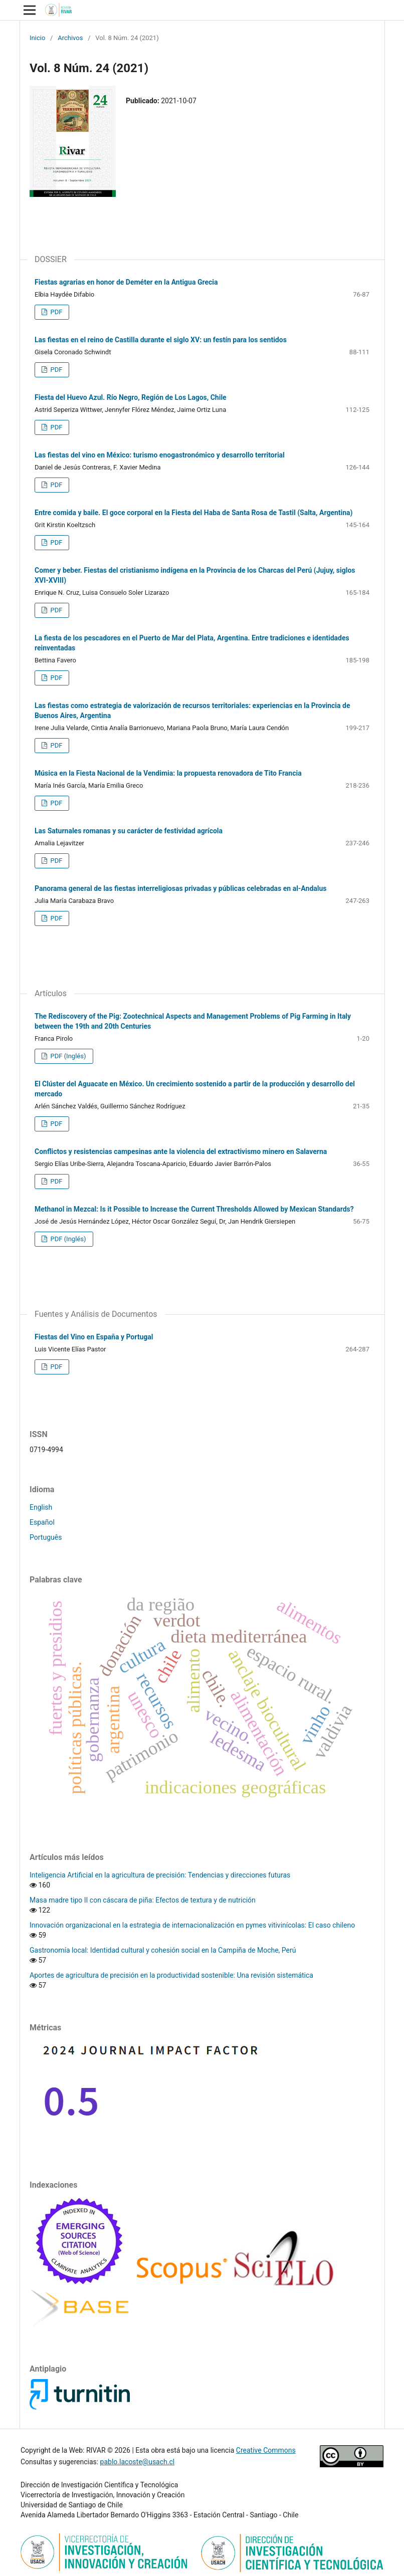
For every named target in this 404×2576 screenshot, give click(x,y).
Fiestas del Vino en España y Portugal (94, 1337)
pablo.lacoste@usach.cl (137, 2462)
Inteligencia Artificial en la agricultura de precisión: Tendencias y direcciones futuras (160, 1875)
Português (46, 1537)
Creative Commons (266, 2450)
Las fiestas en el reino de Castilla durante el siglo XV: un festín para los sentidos (161, 340)
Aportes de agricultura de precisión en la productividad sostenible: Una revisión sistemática (171, 1975)
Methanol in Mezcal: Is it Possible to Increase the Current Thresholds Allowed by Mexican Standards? (194, 1209)
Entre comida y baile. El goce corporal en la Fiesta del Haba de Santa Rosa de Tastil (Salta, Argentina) (194, 513)
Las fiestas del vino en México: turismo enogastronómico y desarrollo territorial (160, 455)
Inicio (37, 38)
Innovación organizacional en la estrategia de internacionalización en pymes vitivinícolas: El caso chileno (192, 1925)
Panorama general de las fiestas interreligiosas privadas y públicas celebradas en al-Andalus (181, 888)
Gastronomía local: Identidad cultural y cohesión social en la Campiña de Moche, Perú (163, 1950)
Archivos (70, 38)
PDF (55, 312)
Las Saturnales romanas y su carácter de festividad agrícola (129, 831)
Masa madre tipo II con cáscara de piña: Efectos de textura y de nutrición (143, 1900)
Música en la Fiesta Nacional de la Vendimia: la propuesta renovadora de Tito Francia (168, 773)
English (41, 1507)
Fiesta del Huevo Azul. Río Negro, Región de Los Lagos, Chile (131, 397)
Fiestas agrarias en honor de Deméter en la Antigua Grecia (126, 282)
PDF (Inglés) (67, 1056)
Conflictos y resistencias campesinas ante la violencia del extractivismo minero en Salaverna (181, 1151)
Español (42, 1522)
